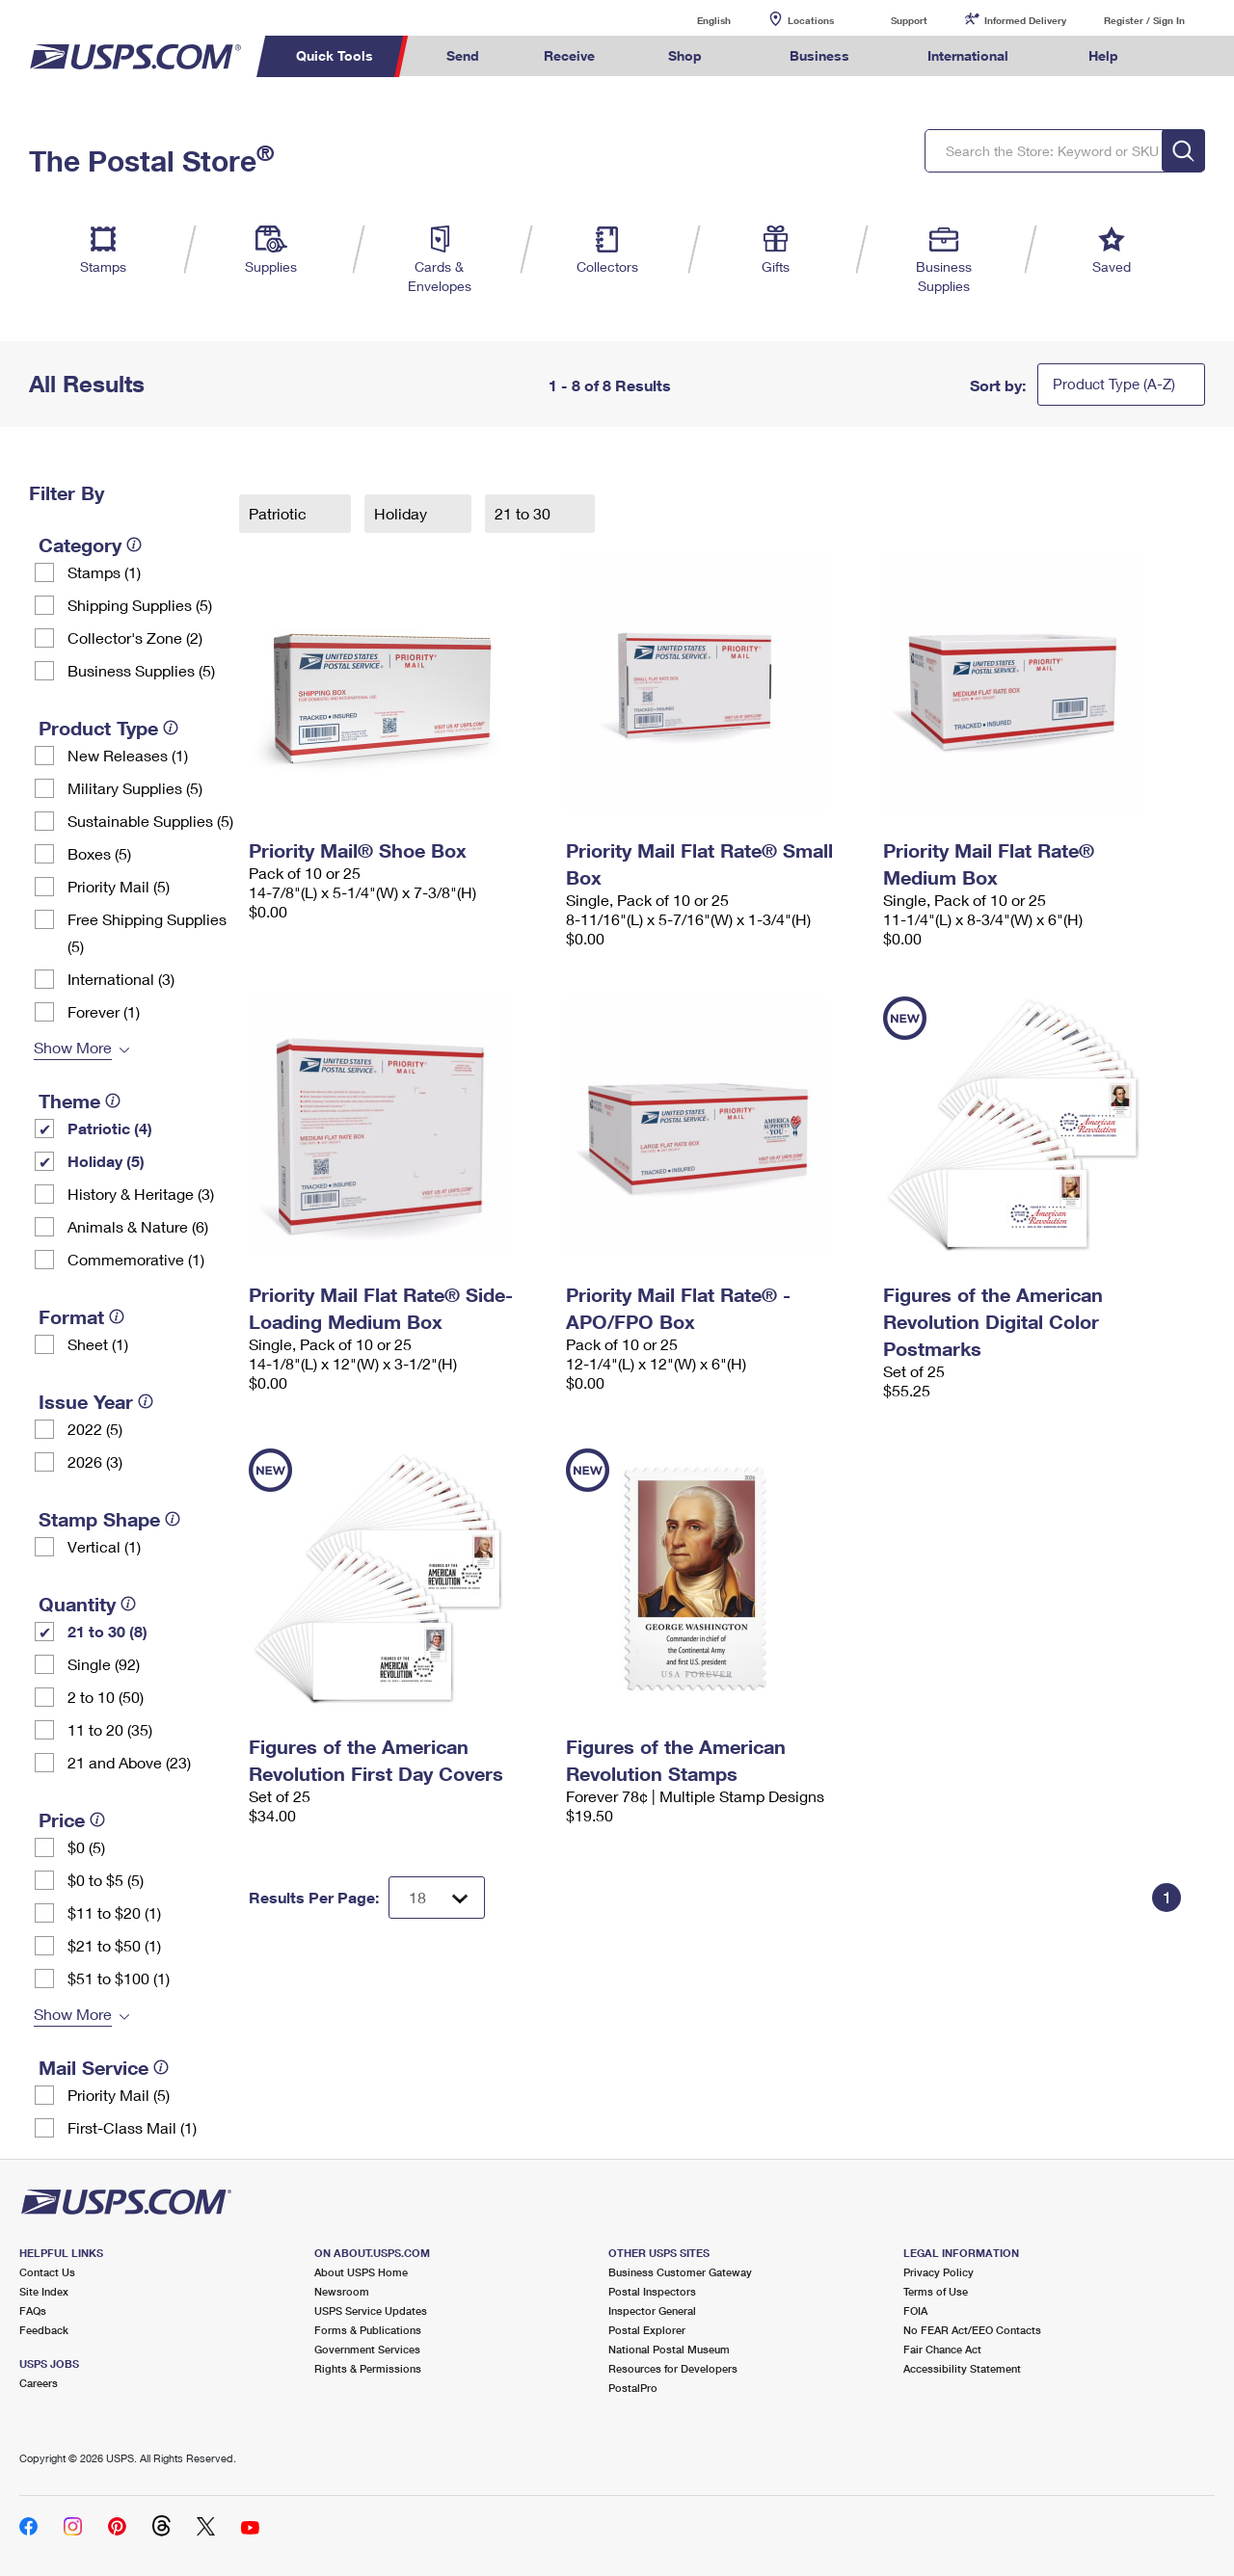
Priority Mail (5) (118, 886)
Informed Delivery (1025, 20)
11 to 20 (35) (109, 1729)
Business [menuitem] (819, 55)
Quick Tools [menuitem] (334, 55)
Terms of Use (935, 2291)
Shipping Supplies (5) (139, 605)
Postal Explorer (646, 2330)
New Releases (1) (127, 755)
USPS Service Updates (370, 2310)
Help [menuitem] (1103, 55)
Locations (811, 20)
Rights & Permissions (367, 2368)
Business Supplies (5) (141, 670)
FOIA (915, 2310)
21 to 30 (524, 513)
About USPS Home (361, 2272)
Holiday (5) (106, 1161)
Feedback (43, 2330)
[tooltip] (134, 544)
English (694, 20)
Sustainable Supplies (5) (150, 820)
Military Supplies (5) (134, 788)
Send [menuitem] (462, 55)
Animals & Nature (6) (137, 1226)
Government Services (367, 2349)
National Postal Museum (669, 2349)
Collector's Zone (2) (134, 637)
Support (909, 20)
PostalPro (632, 2387)
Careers (38, 2383)
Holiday (402, 513)
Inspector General (652, 2310)
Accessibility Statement (962, 2368)
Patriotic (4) (109, 1128)
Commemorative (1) (135, 1259)
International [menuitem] (967, 55)
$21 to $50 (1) (114, 1945)
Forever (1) (103, 1011)
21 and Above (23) (129, 1762)
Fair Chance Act (942, 2349)
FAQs (32, 2310)
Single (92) (103, 1664)
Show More (73, 1047)
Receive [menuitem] (569, 55)
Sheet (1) (97, 1344)
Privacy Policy (938, 2272)
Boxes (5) (99, 853)
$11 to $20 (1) (114, 1912)
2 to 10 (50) (105, 1696)
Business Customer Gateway (680, 2272)
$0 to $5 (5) (105, 1880)
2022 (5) (94, 1429)
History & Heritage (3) (140, 1193)
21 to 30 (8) (107, 1631)
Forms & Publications (367, 2330)
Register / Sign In (1144, 20)
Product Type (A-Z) (1114, 383)
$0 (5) (86, 1847)
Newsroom (341, 2291)
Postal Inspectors (652, 2291)
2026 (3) (94, 1461)
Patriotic (279, 513)
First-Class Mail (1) (132, 2127)
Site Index (43, 2291)
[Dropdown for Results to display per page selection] (437, 1897)
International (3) (120, 978)
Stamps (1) (104, 572)
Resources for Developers (673, 2368)
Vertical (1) (104, 1546)
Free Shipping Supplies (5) (147, 932)
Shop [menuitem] (685, 55)
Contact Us (47, 2272)
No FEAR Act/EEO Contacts (972, 2330)
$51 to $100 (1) (118, 1978)
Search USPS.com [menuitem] (1187, 56)
